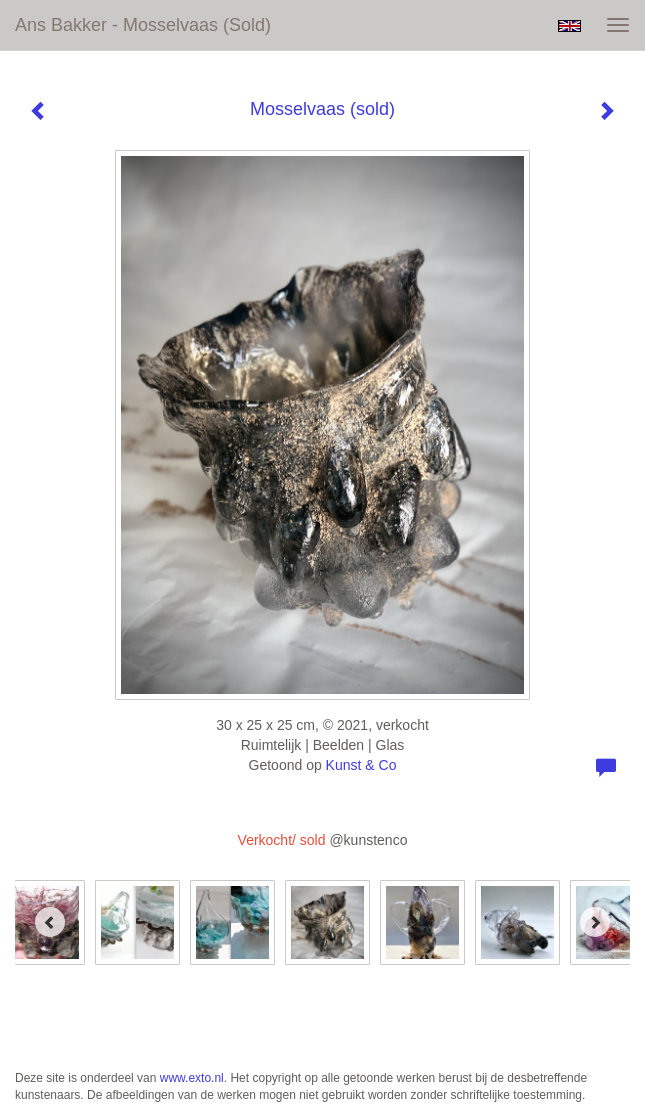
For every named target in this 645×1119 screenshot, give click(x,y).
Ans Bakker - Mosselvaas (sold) (143, 25)
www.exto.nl (192, 1078)
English (569, 26)
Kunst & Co (361, 765)
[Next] (595, 922)
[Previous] (50, 922)
